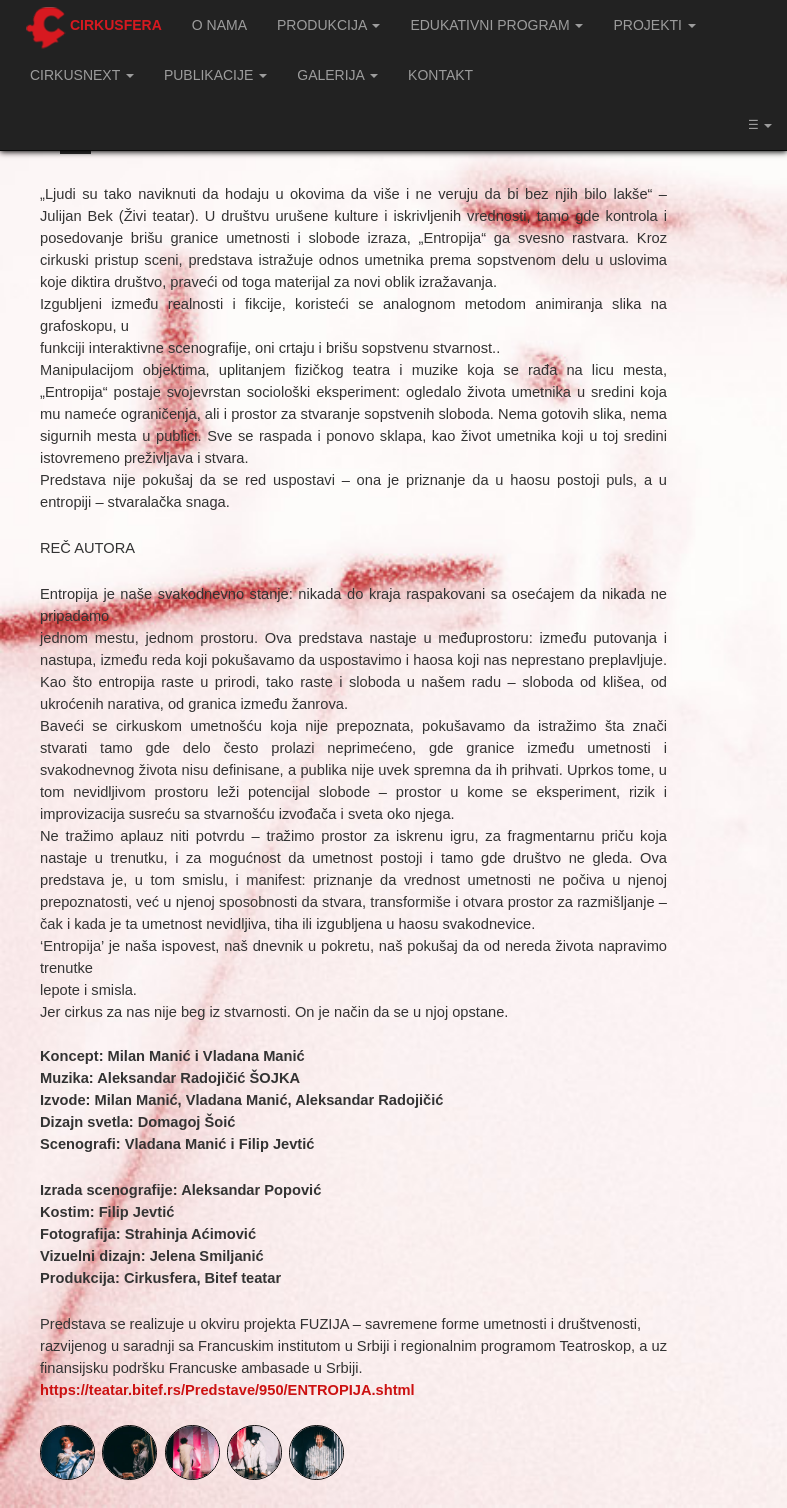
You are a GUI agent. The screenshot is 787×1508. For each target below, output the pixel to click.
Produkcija (328, 25)
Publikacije (215, 75)
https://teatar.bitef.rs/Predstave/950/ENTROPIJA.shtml (227, 1390)
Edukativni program (496, 25)
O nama (219, 25)
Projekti (654, 25)
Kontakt (440, 75)
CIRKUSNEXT (82, 75)
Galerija (337, 75)
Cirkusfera (116, 25)
